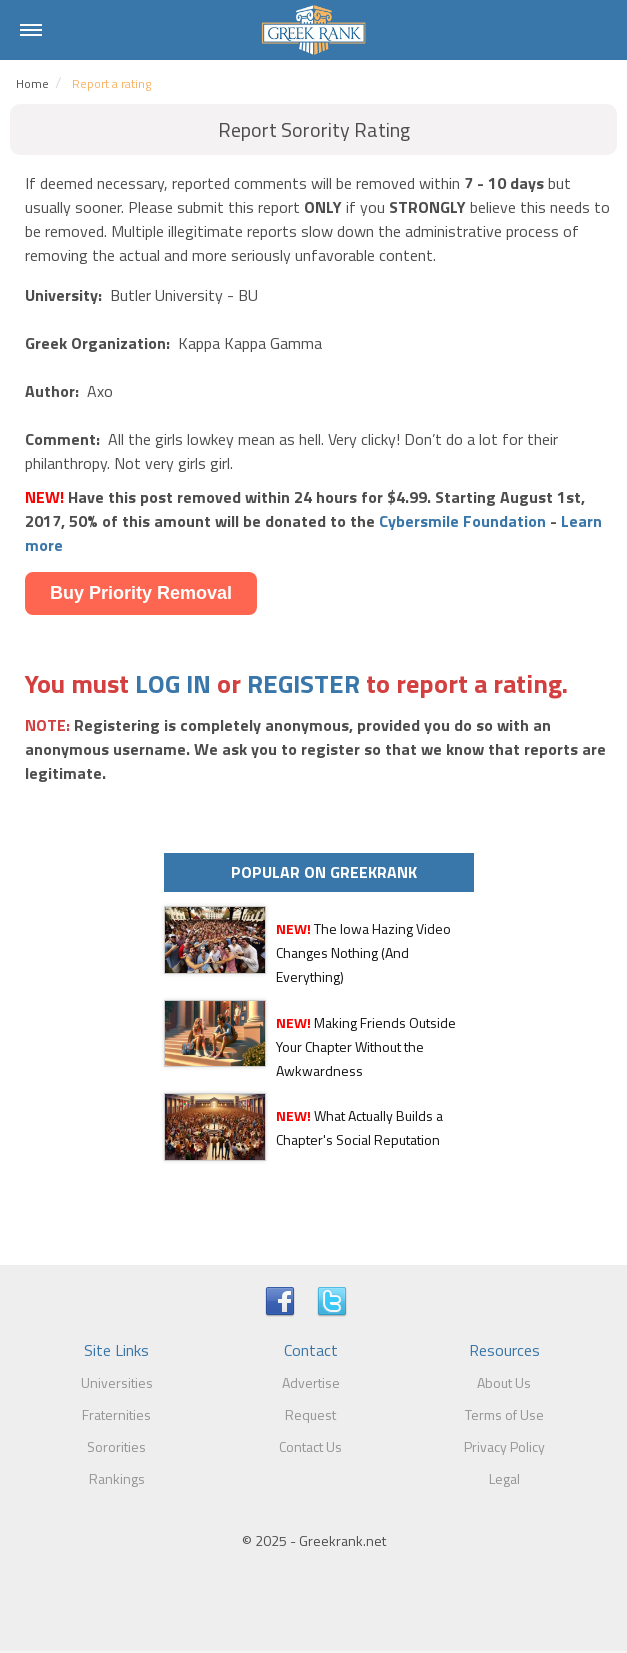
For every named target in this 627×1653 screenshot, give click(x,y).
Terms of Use (504, 1414)
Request (310, 1414)
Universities (117, 1382)
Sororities (116, 1446)
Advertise (311, 1382)
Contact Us (310, 1446)
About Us (504, 1382)
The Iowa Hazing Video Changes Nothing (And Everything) (363, 952)
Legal (504, 1478)
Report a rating (111, 83)
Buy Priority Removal (141, 593)
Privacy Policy (504, 1446)
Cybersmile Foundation (462, 521)
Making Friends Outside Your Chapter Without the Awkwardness (366, 1046)
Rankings (117, 1478)
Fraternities (116, 1414)
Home (32, 83)
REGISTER (303, 683)
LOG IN (173, 683)
